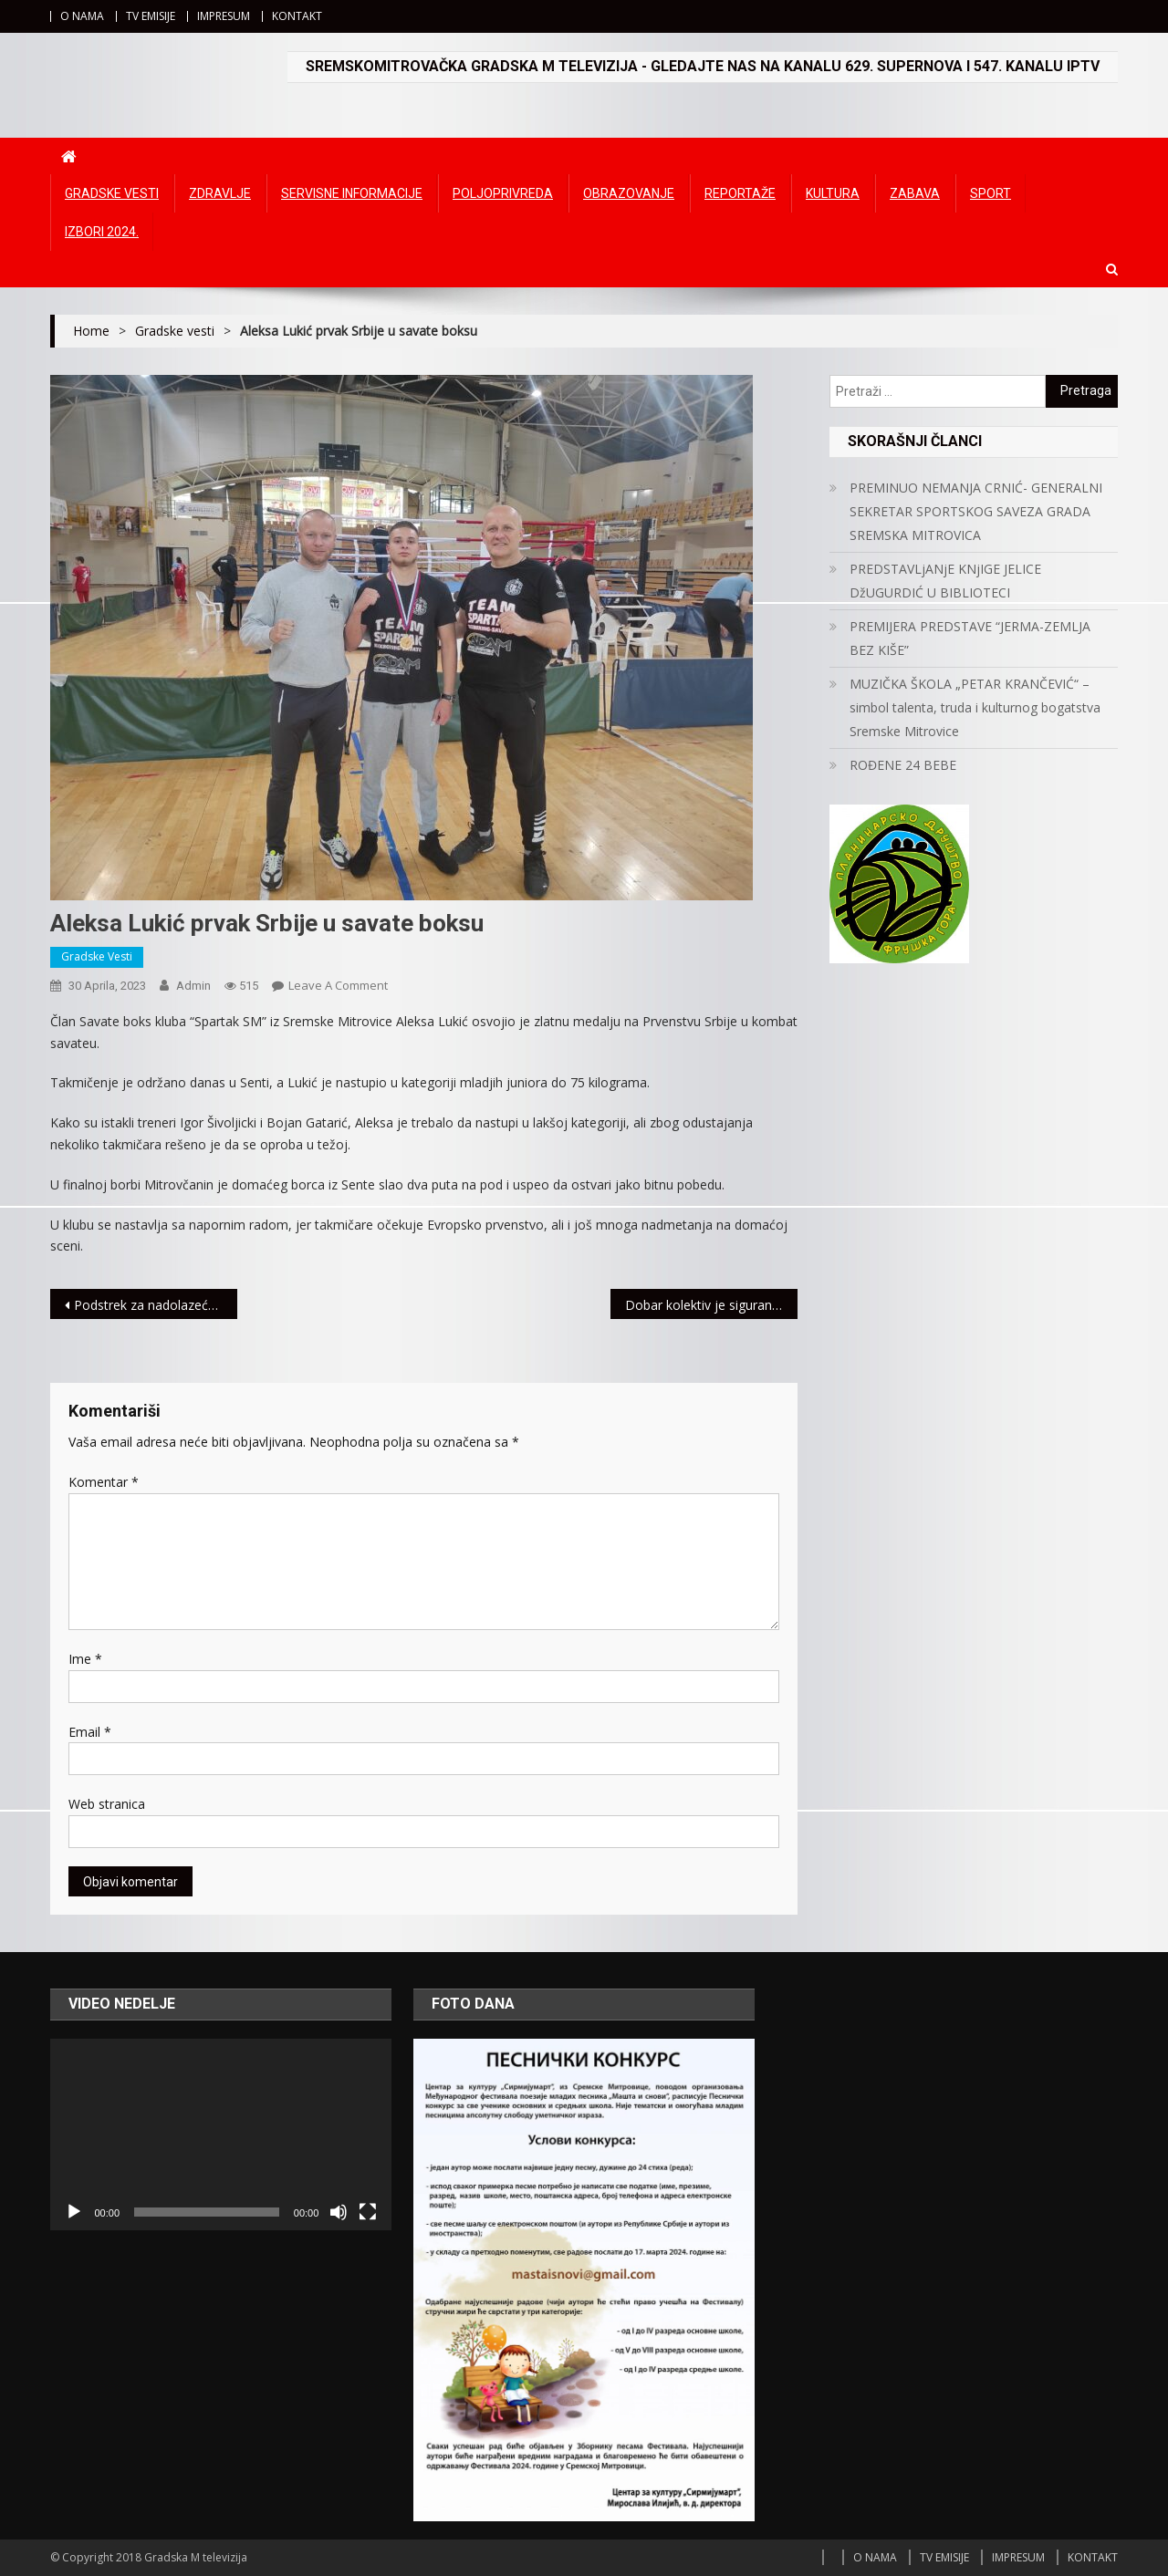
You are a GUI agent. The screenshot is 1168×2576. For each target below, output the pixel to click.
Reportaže (740, 193)
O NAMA (82, 16)
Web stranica (106, 1804)
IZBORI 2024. (102, 231)
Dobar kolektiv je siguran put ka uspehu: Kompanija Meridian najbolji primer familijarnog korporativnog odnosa (711, 1305)
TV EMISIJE (150, 16)
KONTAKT (297, 16)
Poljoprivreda (503, 193)
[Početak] (74, 2212)
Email (89, 1731)
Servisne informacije (351, 193)
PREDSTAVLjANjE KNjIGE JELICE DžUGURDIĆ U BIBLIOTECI (945, 580)
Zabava (915, 193)
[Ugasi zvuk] (338, 2212)
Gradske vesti (112, 193)
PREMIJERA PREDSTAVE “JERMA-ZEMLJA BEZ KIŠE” (970, 638)
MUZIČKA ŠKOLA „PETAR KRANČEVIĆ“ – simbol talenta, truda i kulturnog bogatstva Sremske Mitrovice (975, 707)
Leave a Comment (338, 985)
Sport (990, 193)
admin (193, 985)
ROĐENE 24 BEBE (903, 765)
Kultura (833, 193)
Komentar (103, 1482)
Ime (85, 1658)
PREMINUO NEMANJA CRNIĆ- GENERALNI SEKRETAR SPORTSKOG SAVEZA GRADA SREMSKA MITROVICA (976, 511)
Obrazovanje (628, 193)
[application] (220, 2134)
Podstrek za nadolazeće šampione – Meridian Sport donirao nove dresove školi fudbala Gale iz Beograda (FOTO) (155, 1305)
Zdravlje (220, 193)
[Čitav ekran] (368, 2212)
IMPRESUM (223, 16)
